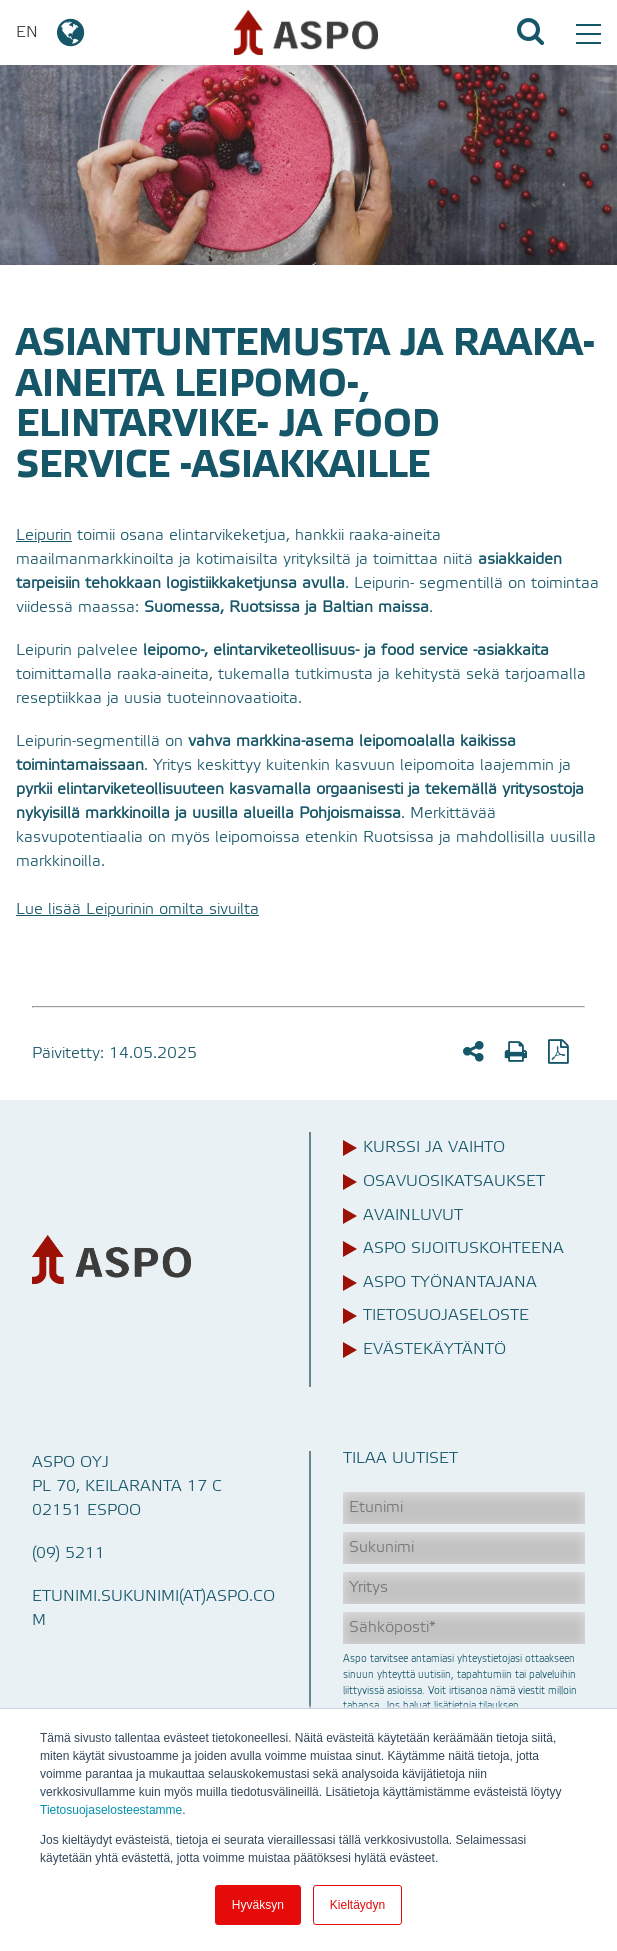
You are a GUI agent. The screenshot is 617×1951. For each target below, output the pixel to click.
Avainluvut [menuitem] (413, 1216)
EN (51, 33)
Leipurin (44, 536)
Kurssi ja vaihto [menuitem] (434, 1148)
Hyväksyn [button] (258, 1905)
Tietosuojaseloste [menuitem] (446, 1316)
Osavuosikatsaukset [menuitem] (454, 1182)
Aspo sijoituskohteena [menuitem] (463, 1249)
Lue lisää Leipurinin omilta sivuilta (137, 910)
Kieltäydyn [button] (357, 1905)
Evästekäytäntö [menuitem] (434, 1350)
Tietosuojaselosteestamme (111, 1810)
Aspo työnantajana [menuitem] (450, 1283)
